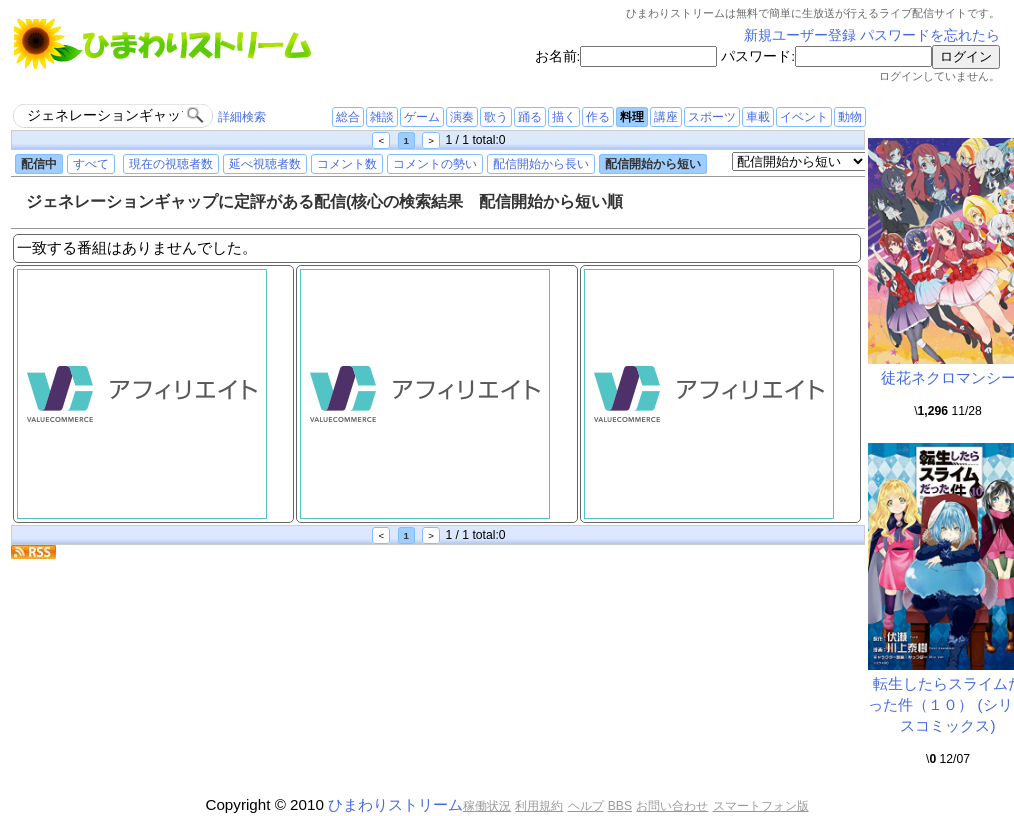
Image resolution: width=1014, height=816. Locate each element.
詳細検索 (242, 117)
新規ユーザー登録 (800, 35)
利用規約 (539, 806)
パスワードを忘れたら (930, 35)
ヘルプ (586, 806)
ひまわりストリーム (395, 804)
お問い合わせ (672, 806)
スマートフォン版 (761, 806)
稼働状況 (487, 806)
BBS (620, 806)
